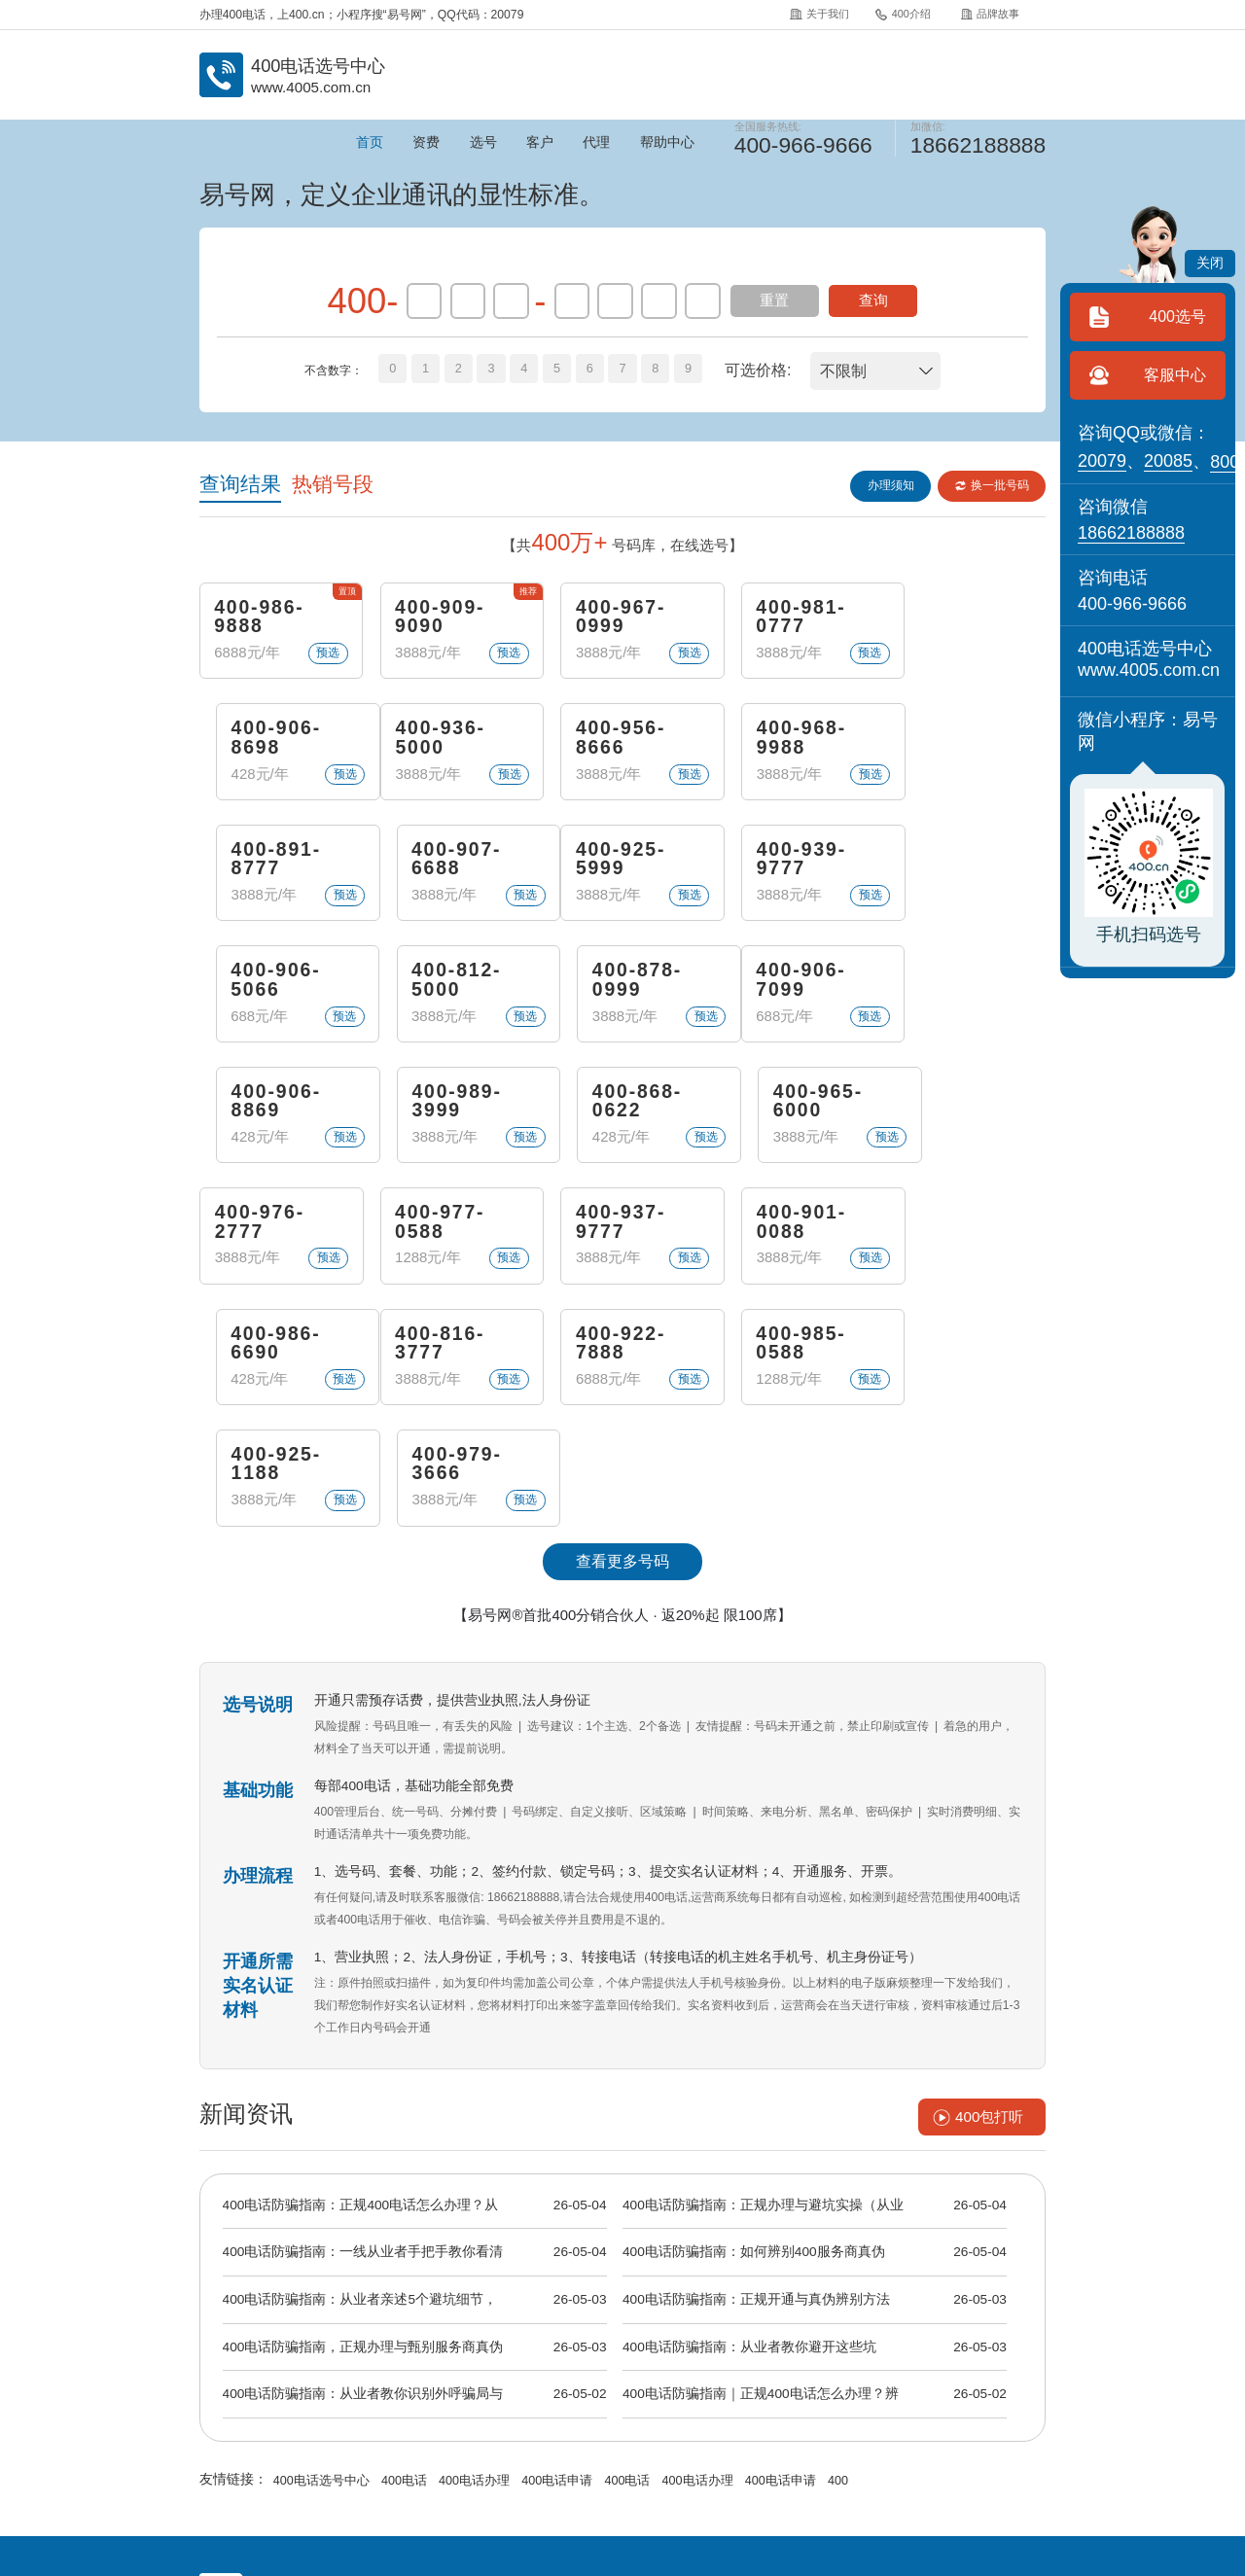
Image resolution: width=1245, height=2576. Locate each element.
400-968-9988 (606, 742)
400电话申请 (543, 2255)
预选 (319, 655)
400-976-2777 (261, 1113)
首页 (369, 142)
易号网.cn (467, 2503)
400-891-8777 (779, 742)
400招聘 (827, 2414)
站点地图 (908, 2414)
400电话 (397, 2255)
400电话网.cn (396, 2503)
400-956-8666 (434, 742)
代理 (596, 142)
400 (810, 2255)
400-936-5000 (261, 742)
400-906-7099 (261, 989)
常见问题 (583, 2414)
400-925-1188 (779, 1236)
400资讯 (501, 2414)
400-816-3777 (261, 1236)
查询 (873, 300)
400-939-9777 (434, 866)
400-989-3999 (606, 989)
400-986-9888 (261, 618)
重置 (774, 300)
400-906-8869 (434, 989)
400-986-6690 (953, 1113)
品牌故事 (989, 13)
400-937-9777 (606, 1113)
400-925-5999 (261, 866)
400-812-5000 (779, 866)
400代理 (746, 2414)
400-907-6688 (953, 742)
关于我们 (818, 13)
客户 (539, 142)
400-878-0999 (953, 866)
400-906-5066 (606, 866)
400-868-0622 (779, 989)
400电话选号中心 (318, 2255)
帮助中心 (667, 142)
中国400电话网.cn (305, 2503)
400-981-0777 (779, 618)
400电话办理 (464, 2255)
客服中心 (1175, 375)
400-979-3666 (953, 1236)
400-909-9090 (434, 618)
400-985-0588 (606, 1236)
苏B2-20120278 (721, 2455)
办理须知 (888, 485)
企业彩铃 (665, 2414)
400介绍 (901, 14)
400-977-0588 (434, 1113)
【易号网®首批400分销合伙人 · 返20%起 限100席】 (622, 1389)
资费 (426, 142)
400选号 (1177, 316)
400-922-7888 (434, 1236)
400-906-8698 (953, 618)
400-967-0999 (606, 618)
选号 (483, 142)
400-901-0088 (779, 1113)
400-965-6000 (953, 989)
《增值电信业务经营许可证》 (601, 2455)
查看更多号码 (622, 1335)
